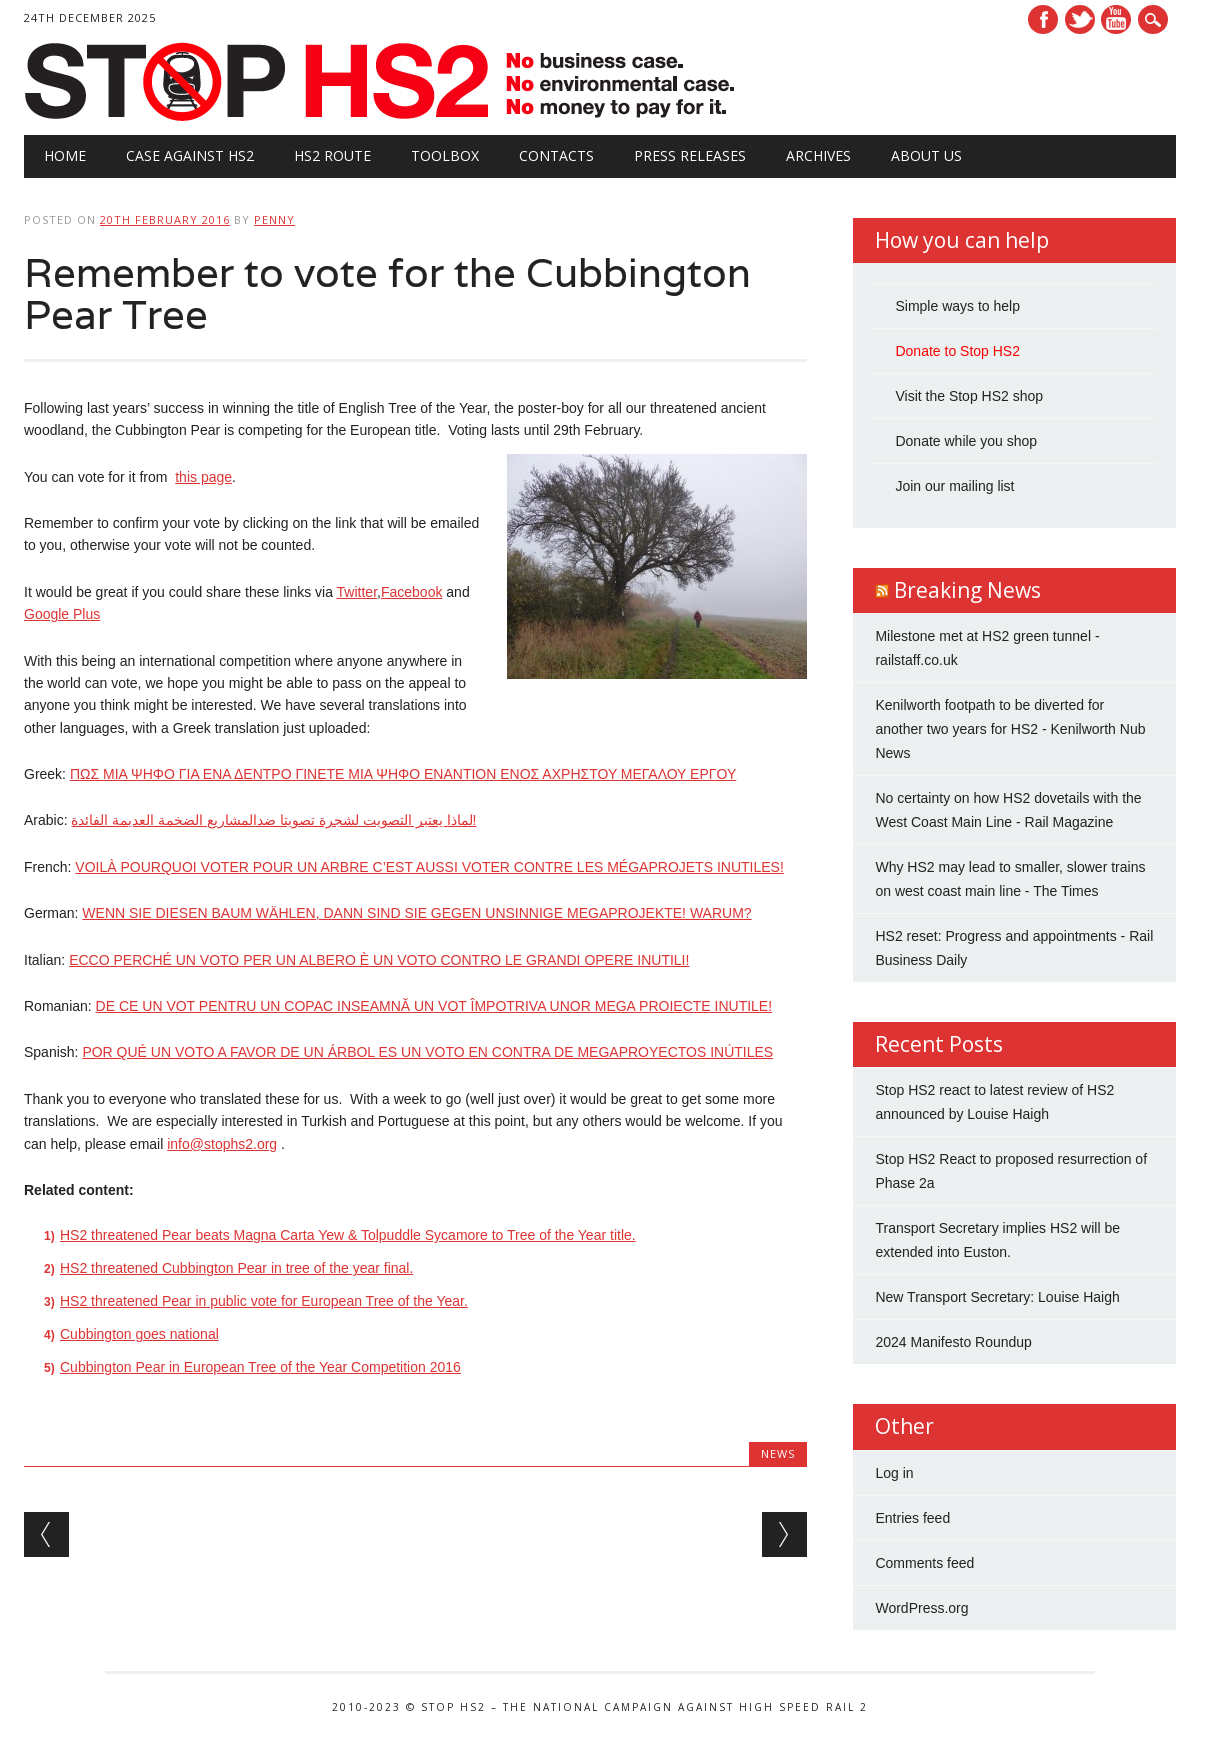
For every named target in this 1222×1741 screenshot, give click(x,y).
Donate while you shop (966, 441)
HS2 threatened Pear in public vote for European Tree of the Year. (264, 1301)
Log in (894, 1473)
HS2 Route (332, 155)
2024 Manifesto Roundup (953, 1342)
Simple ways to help (957, 306)
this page (203, 477)
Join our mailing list (954, 486)
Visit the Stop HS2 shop (969, 396)
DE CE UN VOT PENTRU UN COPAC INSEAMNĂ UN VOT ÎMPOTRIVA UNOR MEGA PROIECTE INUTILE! (434, 1006)
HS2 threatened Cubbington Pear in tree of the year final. (236, 1268)
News (778, 1453)
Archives (818, 155)
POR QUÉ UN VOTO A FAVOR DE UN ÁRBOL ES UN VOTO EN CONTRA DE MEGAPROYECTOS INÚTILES (427, 1052)
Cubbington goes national (139, 1334)
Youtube (1116, 19)
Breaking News (967, 590)
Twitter (1080, 19)
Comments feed (924, 1563)
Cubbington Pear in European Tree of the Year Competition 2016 (260, 1367)
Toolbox (445, 155)
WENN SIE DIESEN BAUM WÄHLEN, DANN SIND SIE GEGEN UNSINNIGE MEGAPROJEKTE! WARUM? (416, 913)
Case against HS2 (190, 155)
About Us (926, 155)
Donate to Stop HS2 (957, 351)
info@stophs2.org (222, 1144)
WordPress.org (921, 1608)
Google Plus (62, 614)
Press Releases (690, 155)
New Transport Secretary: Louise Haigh (997, 1297)
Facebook (1043, 19)
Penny (274, 219)
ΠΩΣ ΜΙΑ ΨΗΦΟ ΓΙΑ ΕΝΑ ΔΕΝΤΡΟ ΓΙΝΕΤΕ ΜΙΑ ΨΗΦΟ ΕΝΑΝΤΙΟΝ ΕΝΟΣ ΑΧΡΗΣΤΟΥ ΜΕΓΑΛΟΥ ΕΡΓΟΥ (403, 774)
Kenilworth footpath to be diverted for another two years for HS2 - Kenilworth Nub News (1010, 729)
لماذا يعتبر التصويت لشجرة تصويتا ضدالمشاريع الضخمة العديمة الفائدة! (273, 820)
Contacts (556, 155)
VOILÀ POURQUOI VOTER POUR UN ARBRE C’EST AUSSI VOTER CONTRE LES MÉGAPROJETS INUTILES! (429, 867)
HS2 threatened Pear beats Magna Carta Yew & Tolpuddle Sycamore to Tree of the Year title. (348, 1235)
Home (65, 155)
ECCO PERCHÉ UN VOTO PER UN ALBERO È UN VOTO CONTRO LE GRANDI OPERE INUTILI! (379, 960)
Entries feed (912, 1518)
